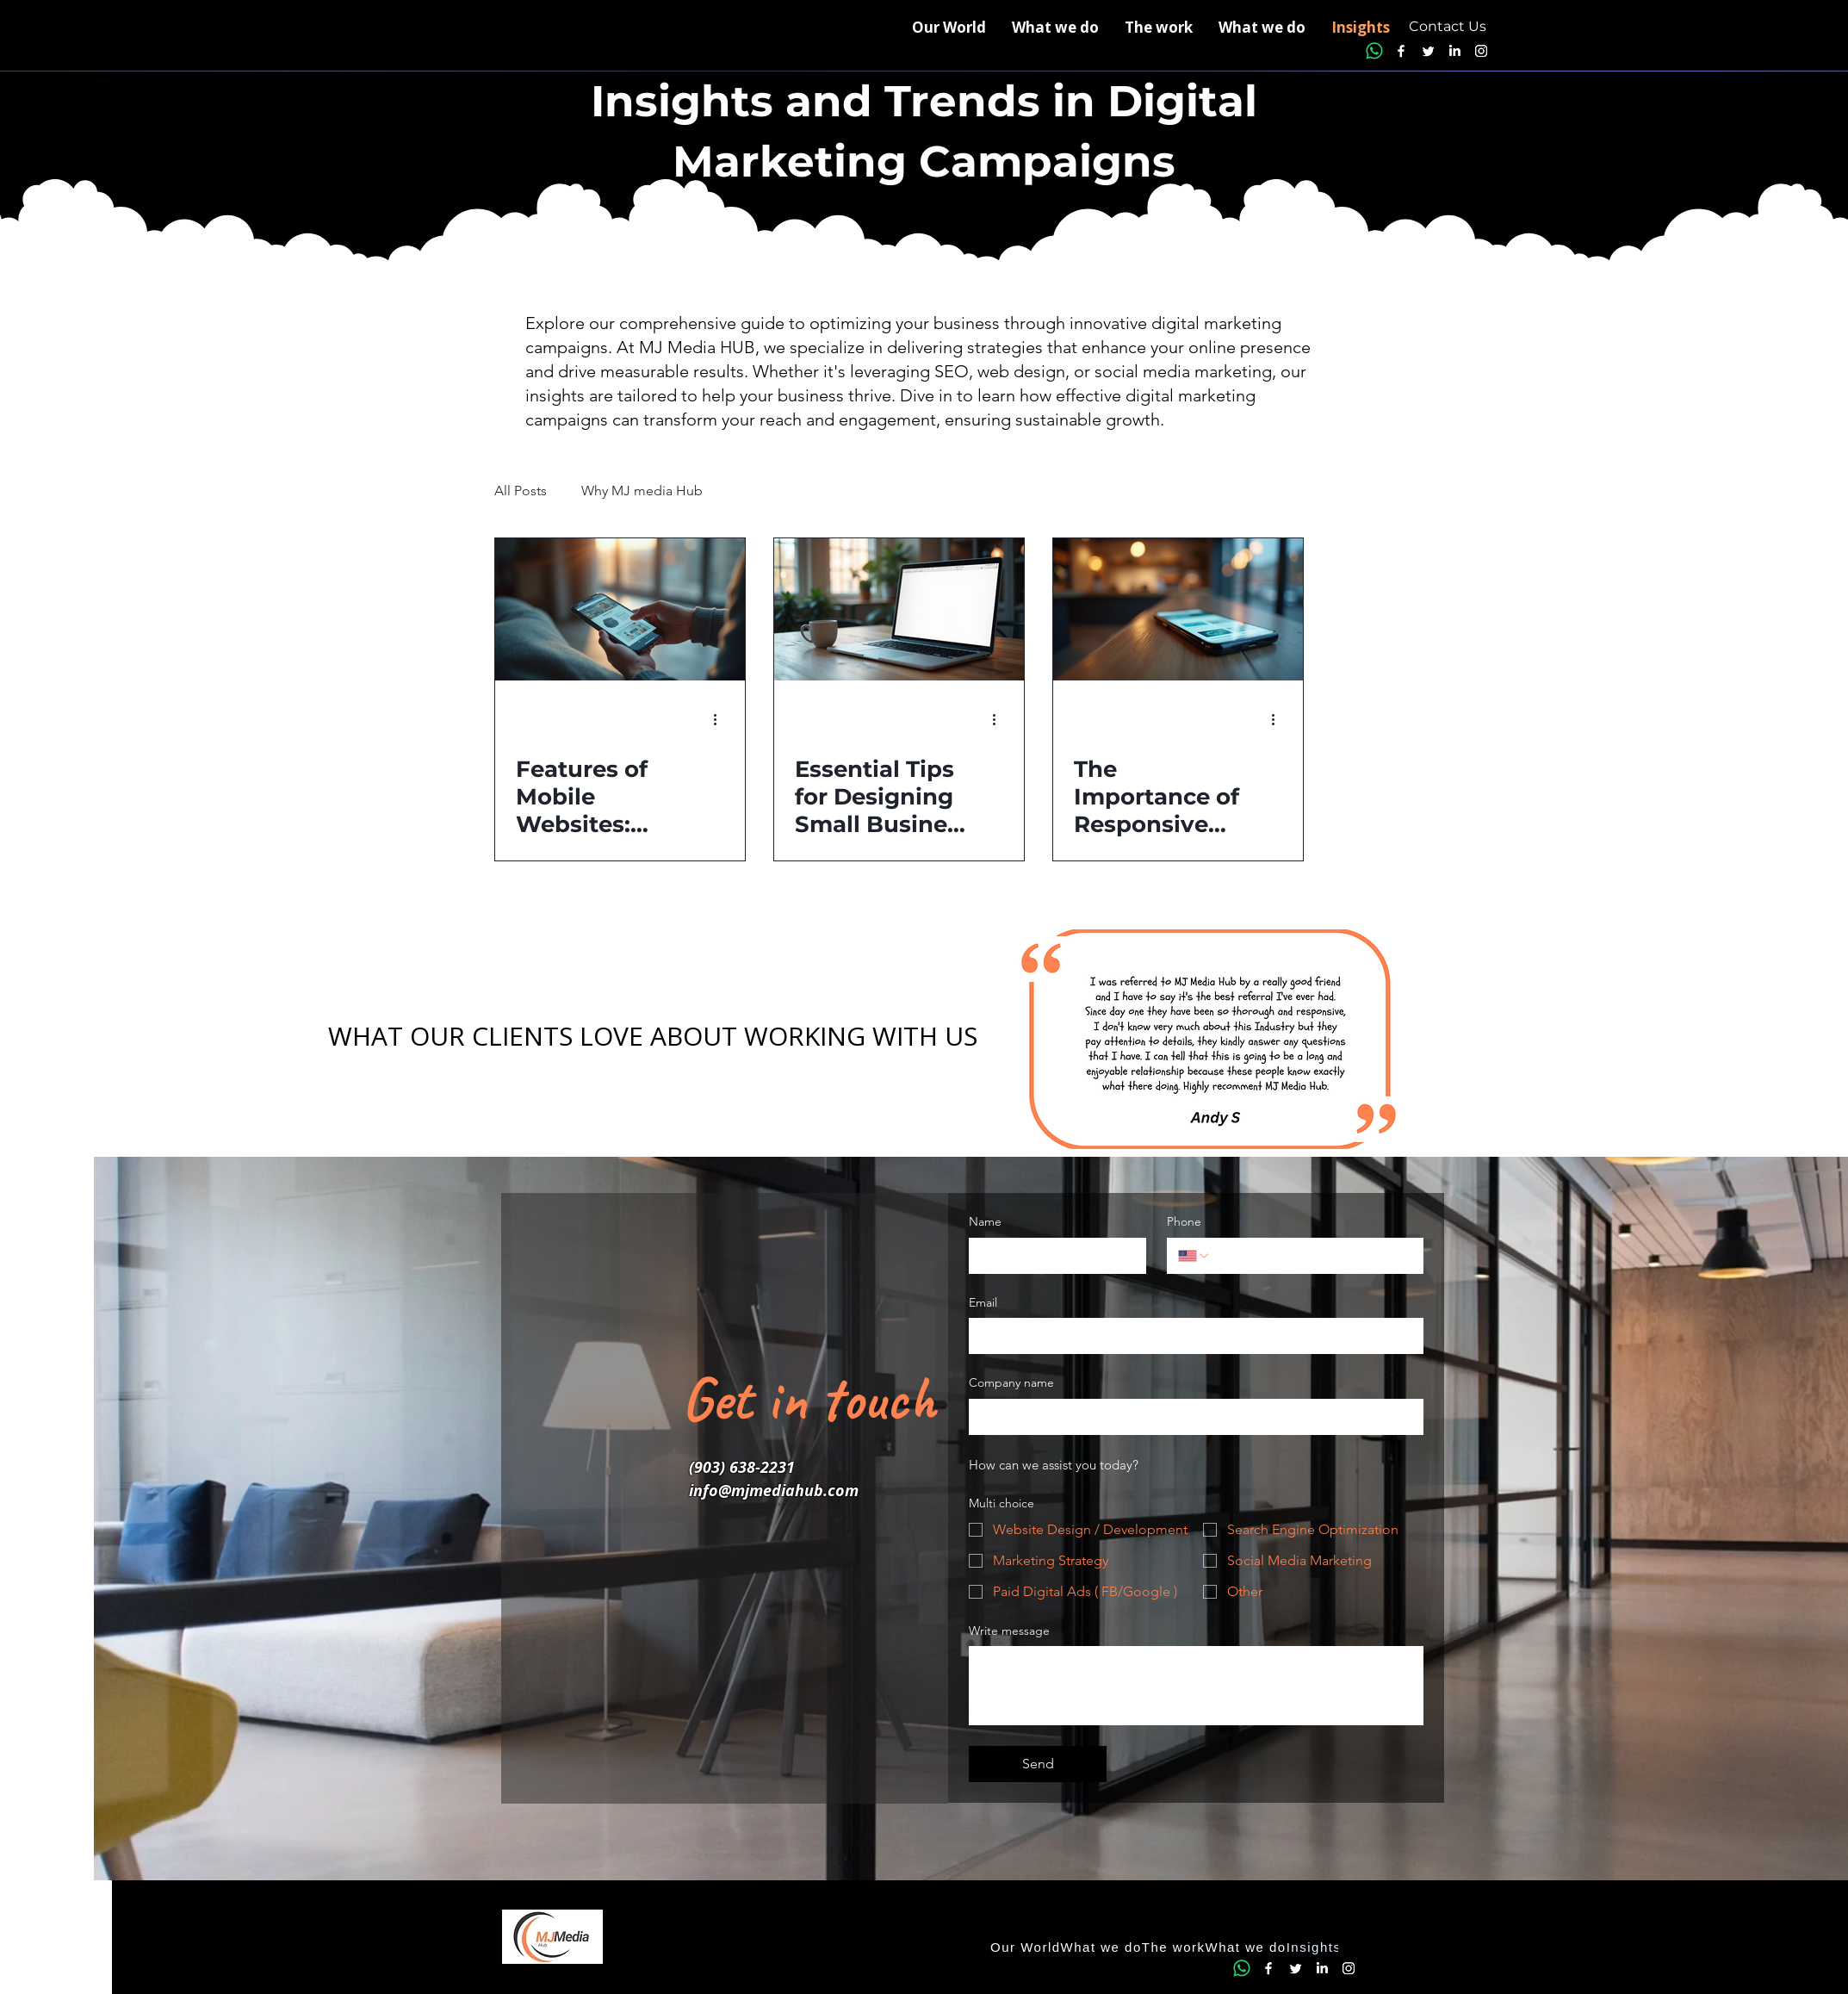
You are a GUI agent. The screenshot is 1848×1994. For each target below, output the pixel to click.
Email (983, 1302)
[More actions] (721, 719)
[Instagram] (1481, 50)
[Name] (1052, 1256)
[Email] (1191, 1336)
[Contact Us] (1447, 26)
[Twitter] (1427, 50)
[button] (1262, 27)
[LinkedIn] (1454, 50)
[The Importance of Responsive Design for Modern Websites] (1178, 609)
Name (985, 1221)
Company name (1011, 1382)
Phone (1184, 1221)
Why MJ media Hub (642, 490)
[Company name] (1191, 1417)
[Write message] (1196, 1686)
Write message (1009, 1630)
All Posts (520, 490)
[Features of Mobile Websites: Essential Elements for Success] (620, 609)
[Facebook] (1401, 50)
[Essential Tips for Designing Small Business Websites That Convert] (899, 609)
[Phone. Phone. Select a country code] (1194, 1256)
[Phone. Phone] (1311, 1256)
